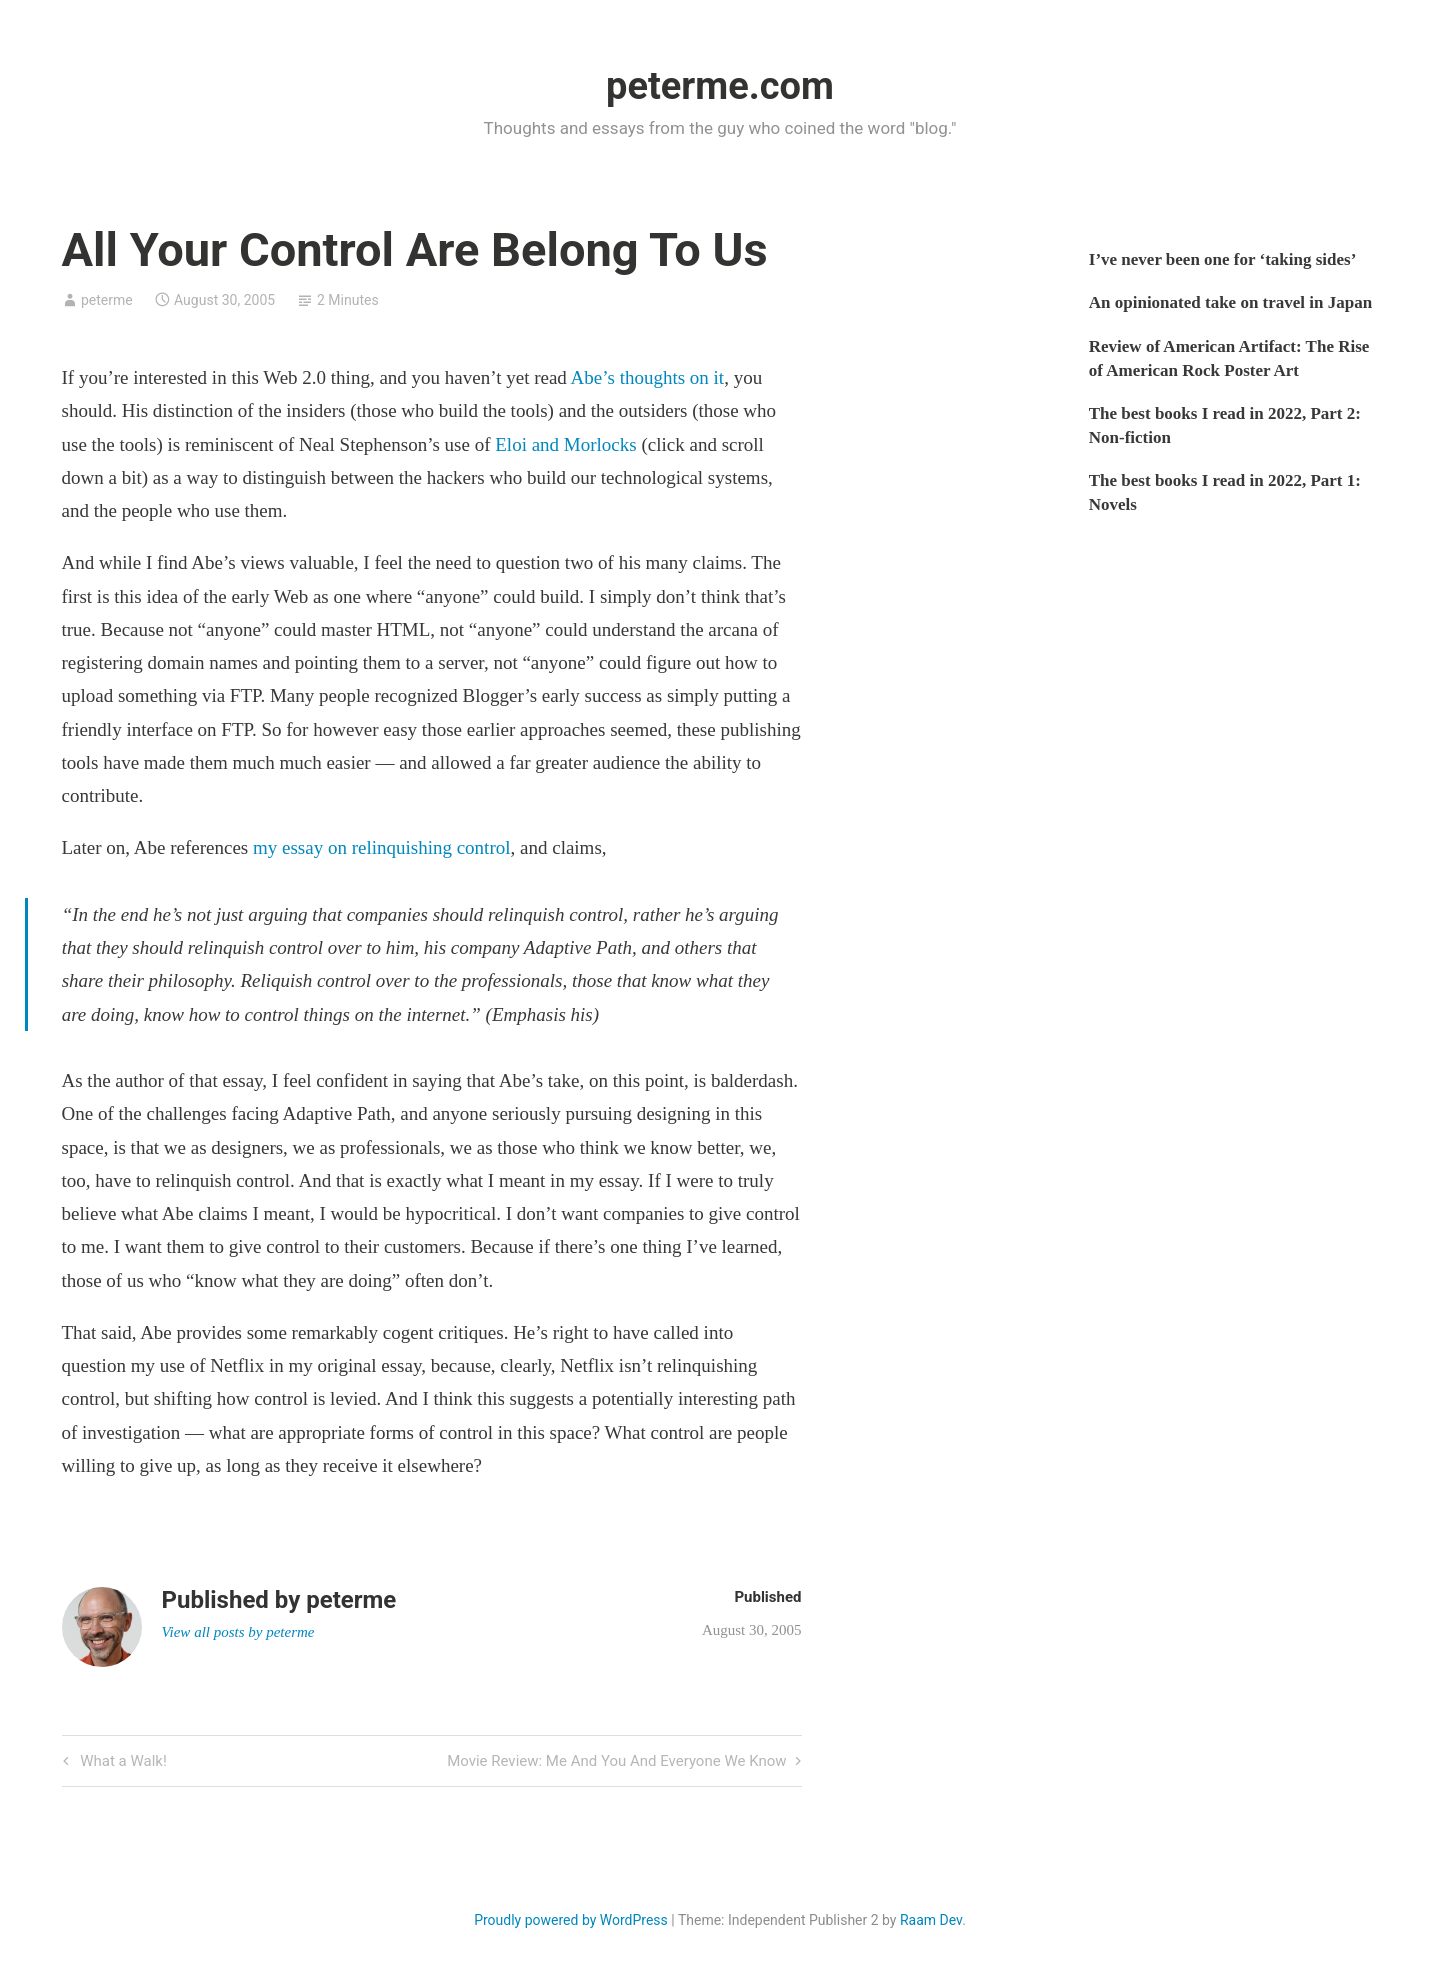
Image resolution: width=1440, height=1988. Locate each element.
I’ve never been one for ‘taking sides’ (1223, 259)
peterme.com (720, 86)
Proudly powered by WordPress (571, 1920)
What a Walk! (121, 1762)
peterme (107, 300)
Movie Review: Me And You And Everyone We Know (616, 1762)
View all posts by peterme (238, 1632)
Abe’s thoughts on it (648, 377)
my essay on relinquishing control (382, 847)
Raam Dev (931, 1920)
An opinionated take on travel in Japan (1230, 302)
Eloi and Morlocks (565, 444)
